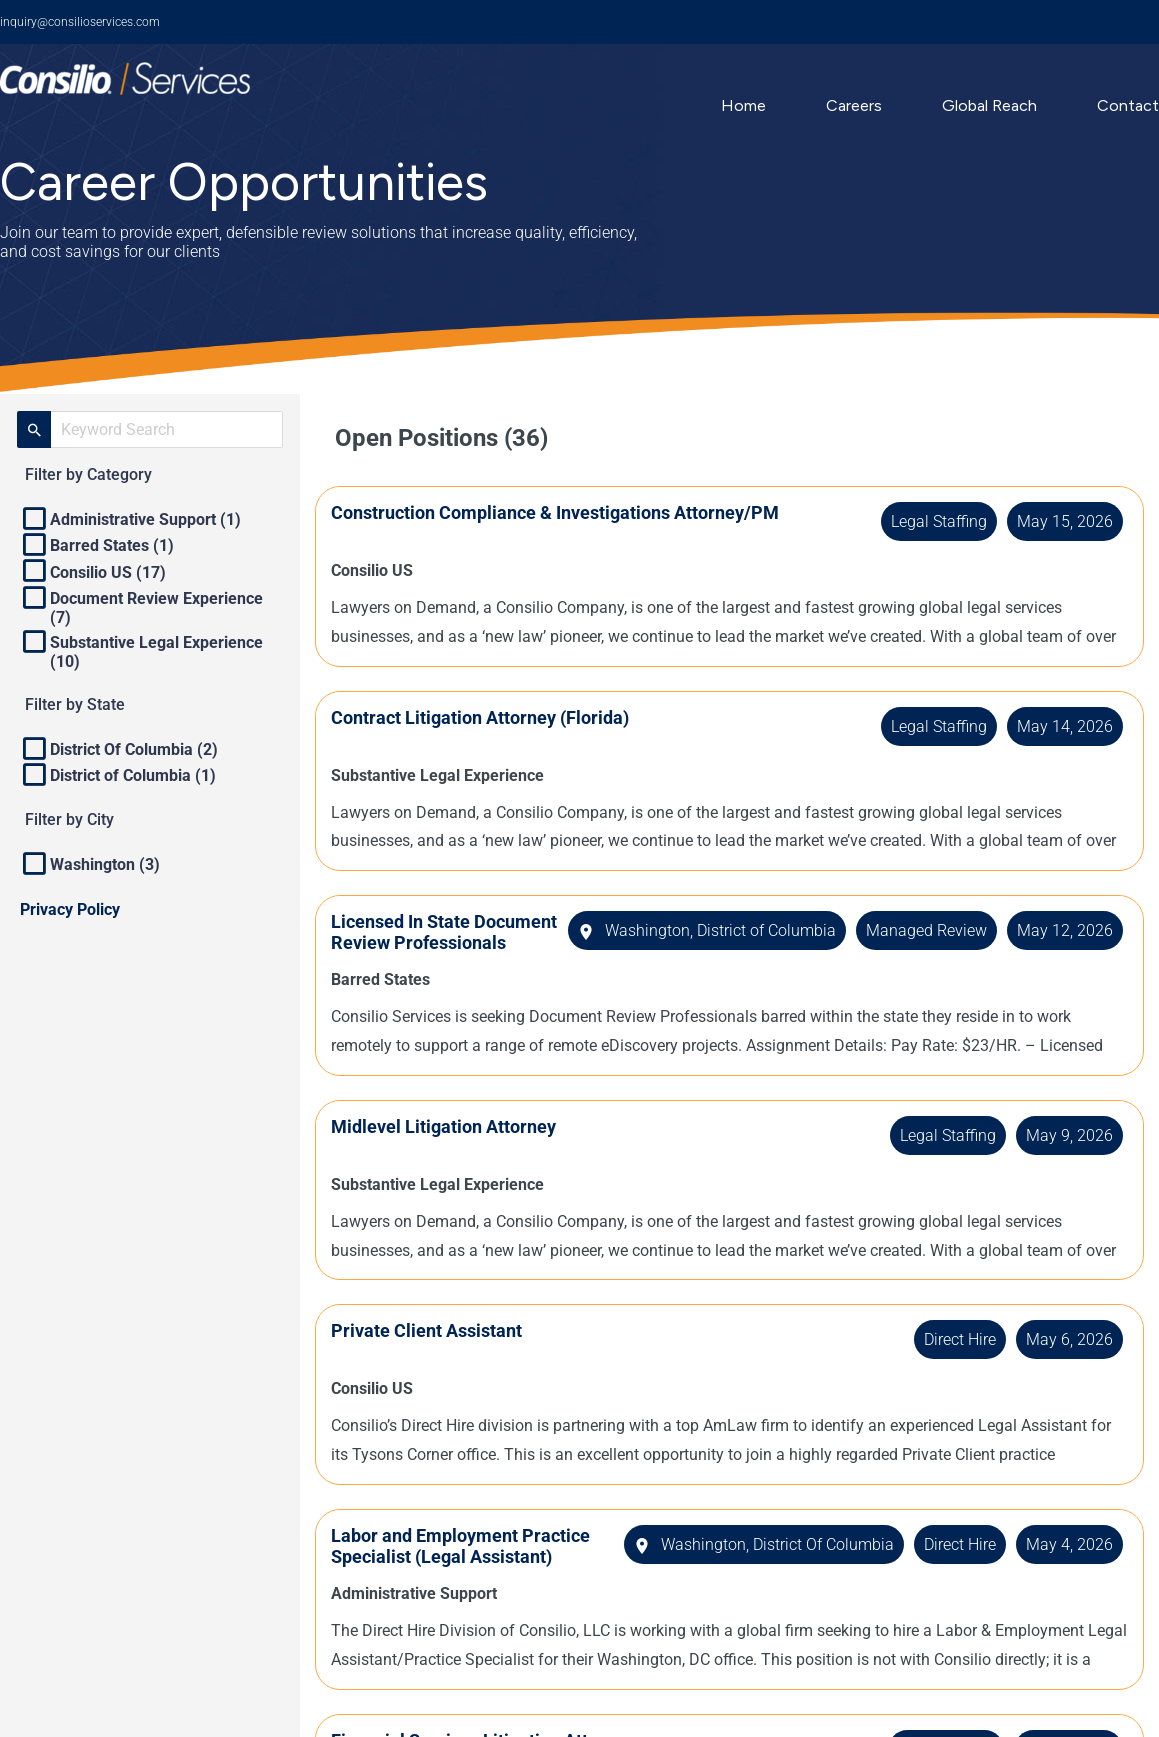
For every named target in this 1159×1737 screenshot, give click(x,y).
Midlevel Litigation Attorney (463, 1145)
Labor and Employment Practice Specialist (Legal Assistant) (454, 1575)
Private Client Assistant (446, 1349)
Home (743, 105)
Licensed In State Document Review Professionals (424, 942)
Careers (854, 105)
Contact (1128, 105)
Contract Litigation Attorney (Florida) (500, 717)
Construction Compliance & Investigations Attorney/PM (575, 512)
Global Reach (989, 105)
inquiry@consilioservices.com (80, 22)
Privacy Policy (70, 909)
